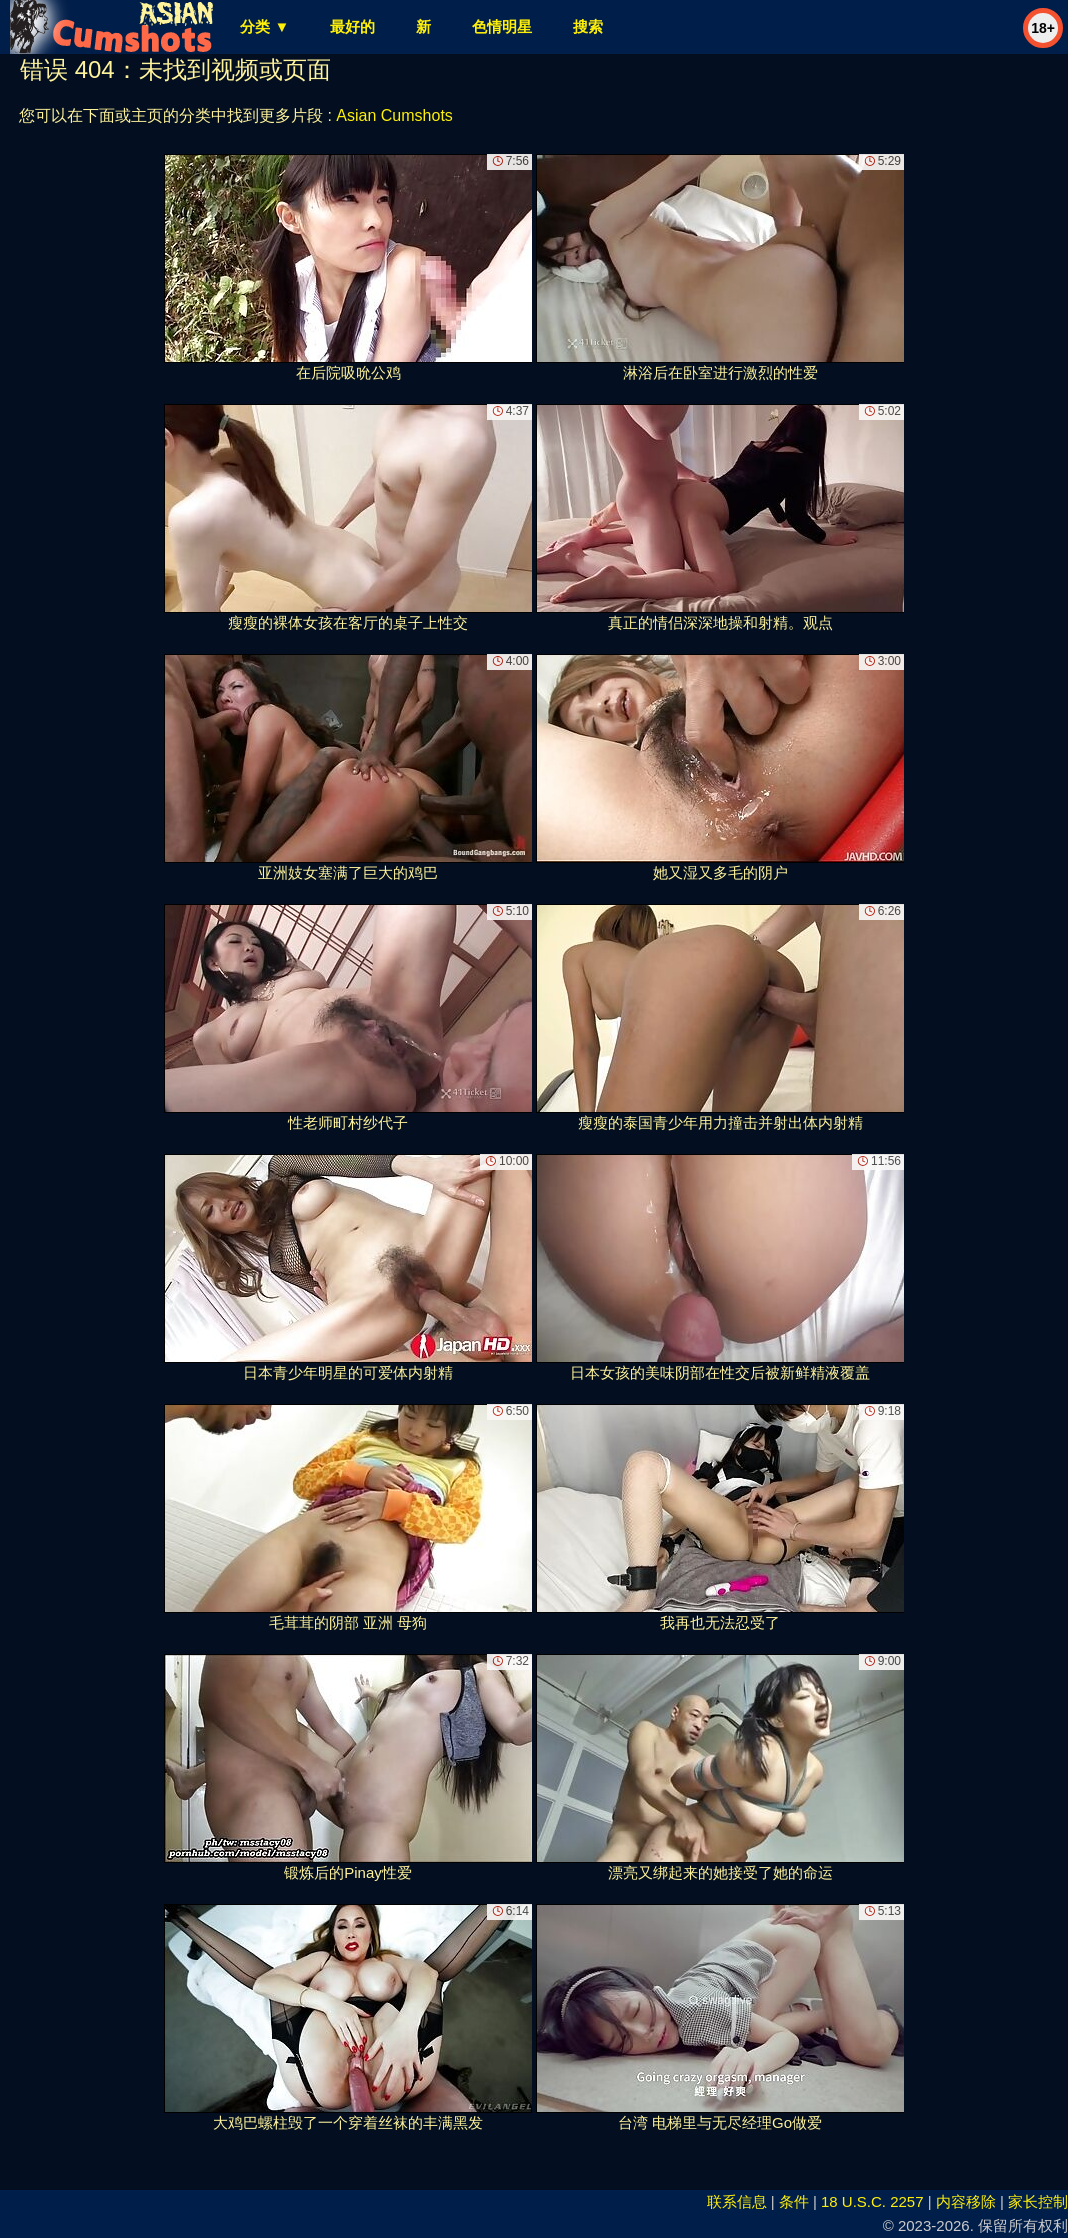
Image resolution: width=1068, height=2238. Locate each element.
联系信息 (737, 2201)
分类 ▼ (264, 26)
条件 (794, 2201)
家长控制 (1038, 2201)
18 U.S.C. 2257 (872, 2201)
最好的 (352, 26)
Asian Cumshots (394, 115)
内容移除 (966, 2201)
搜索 (588, 26)
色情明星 (502, 26)
